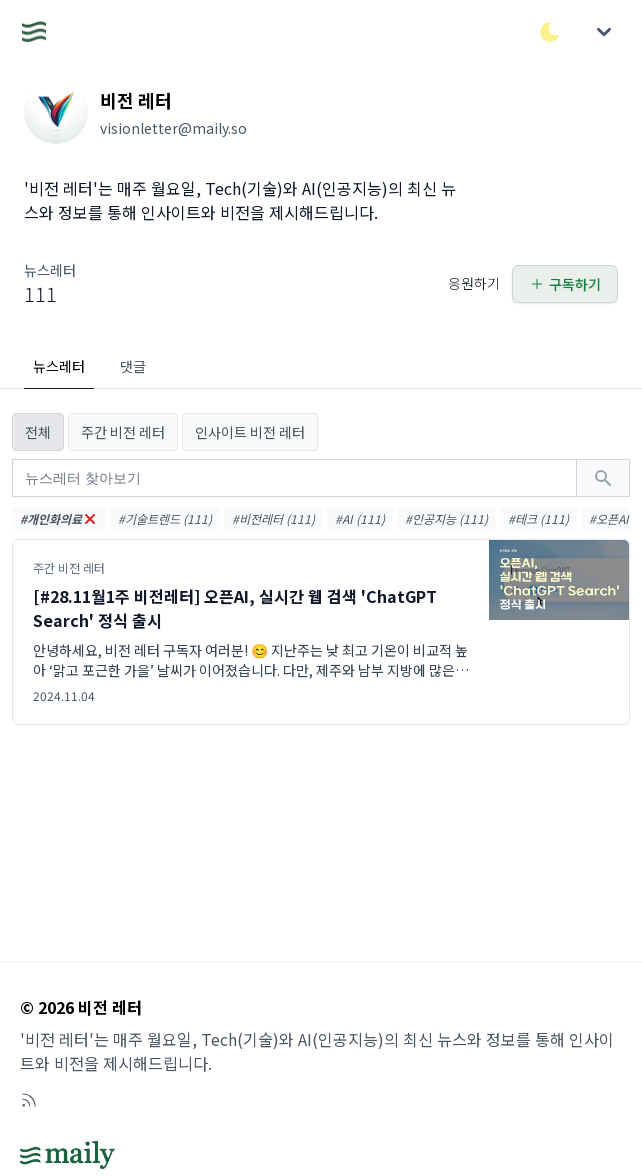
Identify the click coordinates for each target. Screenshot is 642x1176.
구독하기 (565, 284)
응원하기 (474, 283)
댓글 (133, 366)
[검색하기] (603, 478)
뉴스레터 (59, 366)
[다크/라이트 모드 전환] (550, 32)
